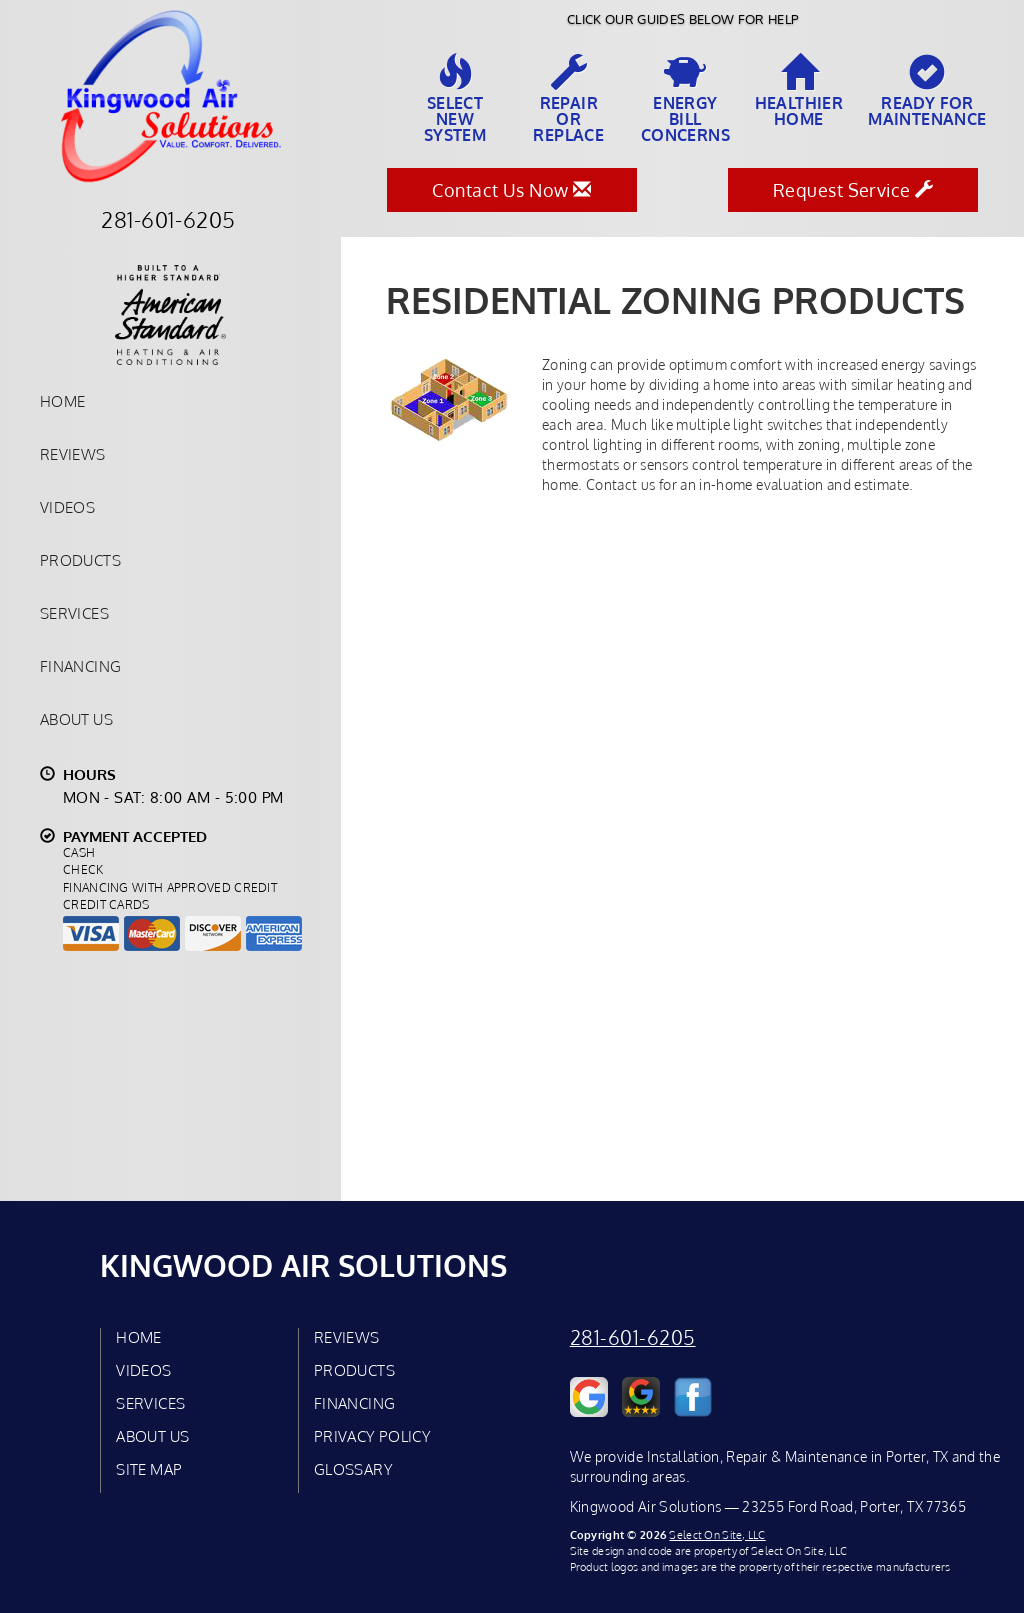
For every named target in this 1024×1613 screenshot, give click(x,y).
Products (80, 560)
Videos (67, 507)
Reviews (73, 454)
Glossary (353, 1469)
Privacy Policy (372, 1436)
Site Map (149, 1469)
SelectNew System (455, 99)
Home (62, 401)
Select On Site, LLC (717, 1534)
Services (74, 613)
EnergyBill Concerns (685, 99)
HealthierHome (799, 91)
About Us (76, 719)
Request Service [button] (853, 190)
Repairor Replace (569, 99)
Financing (80, 666)
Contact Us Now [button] (511, 190)
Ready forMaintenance (927, 91)
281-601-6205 (633, 1337)
